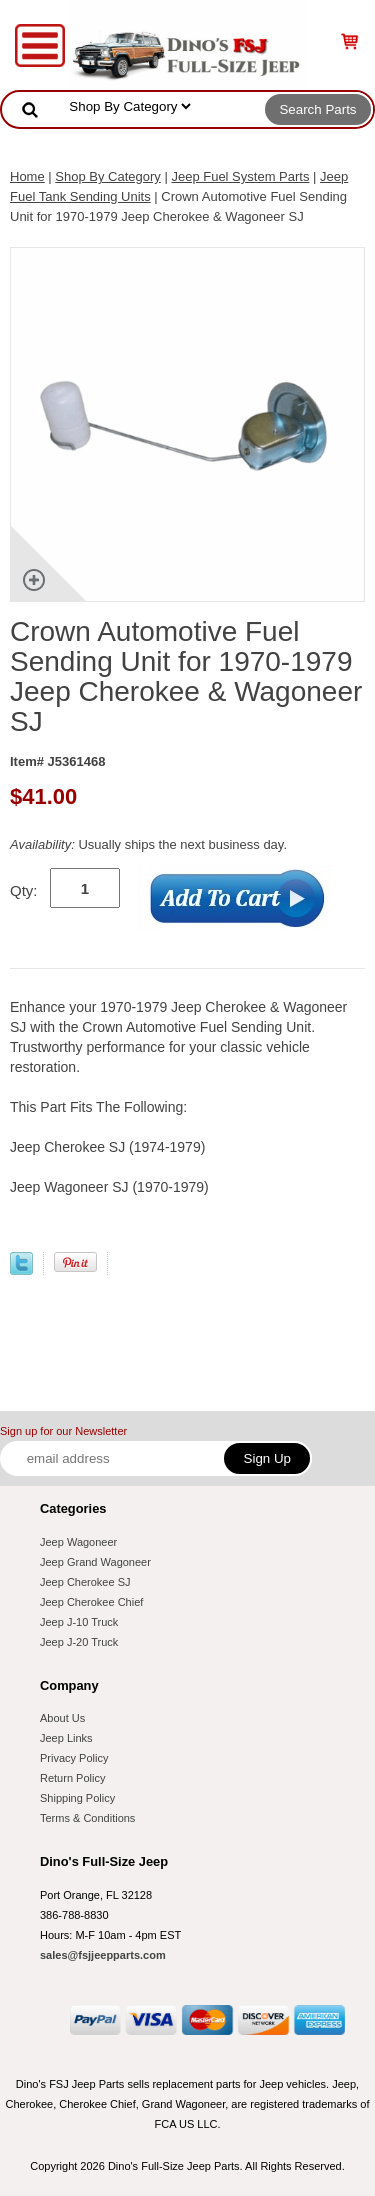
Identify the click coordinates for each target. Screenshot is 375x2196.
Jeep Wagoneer (78, 1542)
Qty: (24, 890)
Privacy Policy (74, 1758)
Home (27, 176)
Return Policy (72, 1778)
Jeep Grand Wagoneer (95, 1562)
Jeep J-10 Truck (79, 1622)
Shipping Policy (77, 1798)
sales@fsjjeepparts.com (103, 1955)
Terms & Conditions (87, 1818)
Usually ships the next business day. (148, 844)
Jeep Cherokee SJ (85, 1582)
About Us (62, 1718)
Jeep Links (66, 1738)
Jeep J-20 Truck (79, 1642)
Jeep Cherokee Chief (91, 1602)
